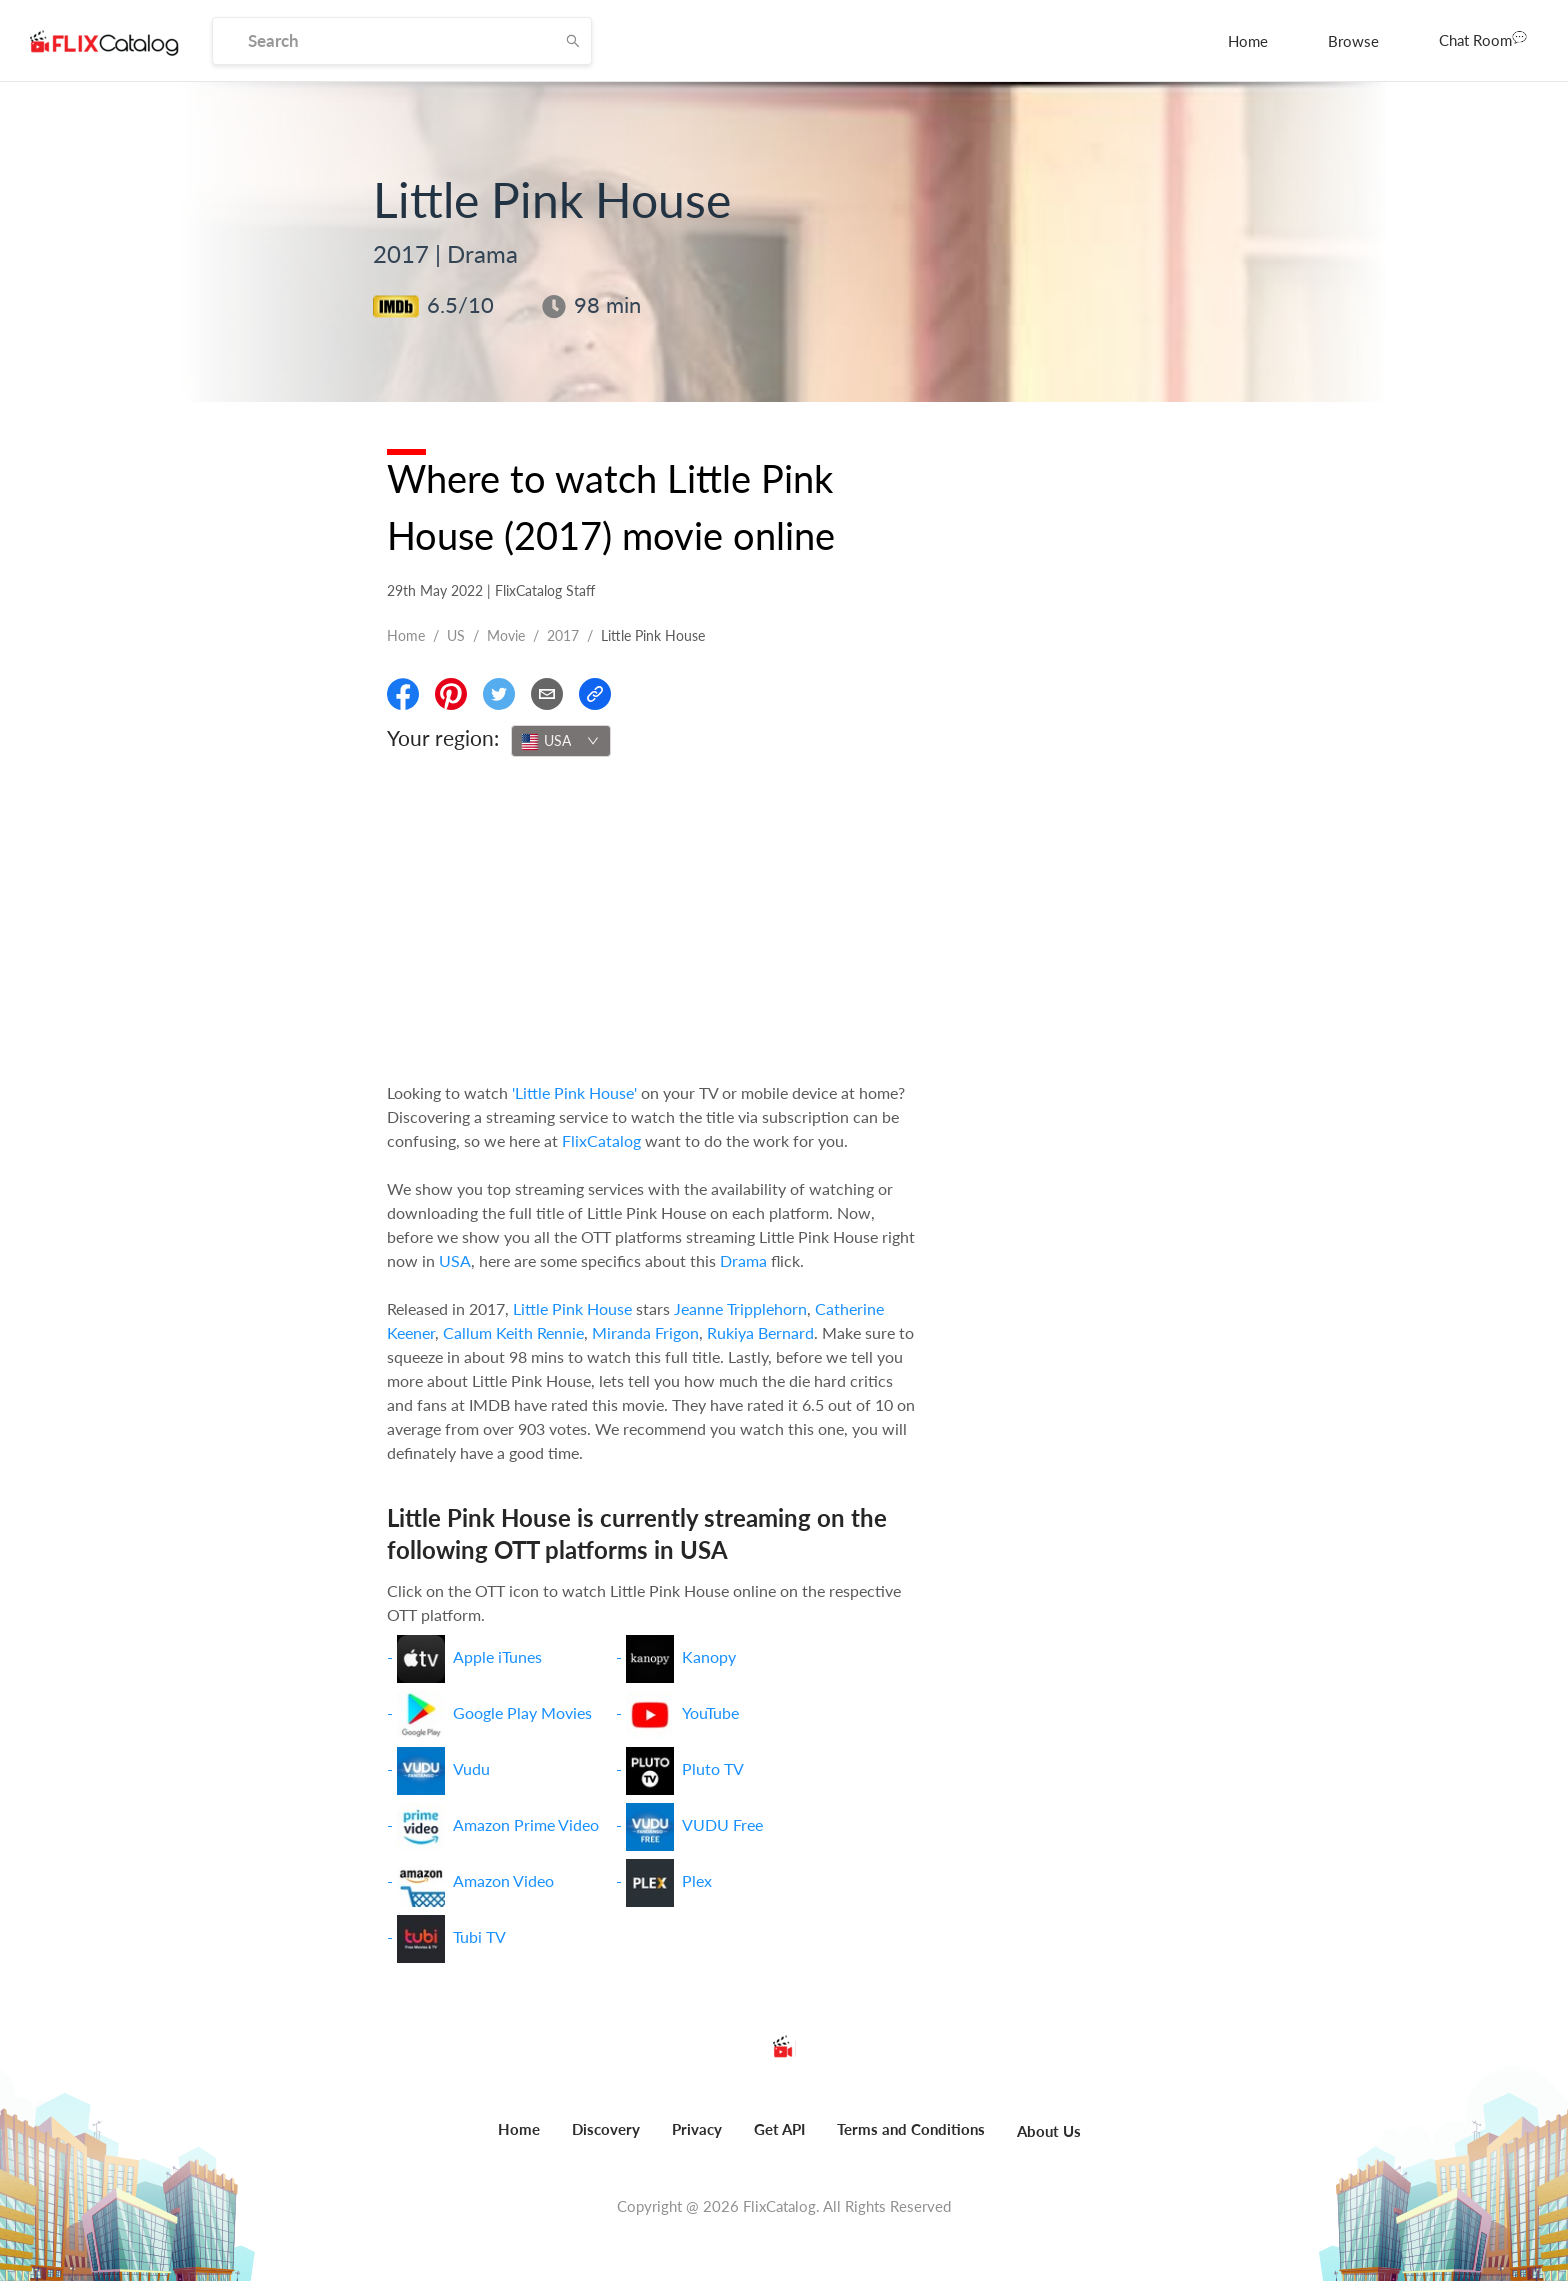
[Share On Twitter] (499, 694)
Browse (1353, 41)
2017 (563, 635)
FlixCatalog (601, 1140)
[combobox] (561, 741)
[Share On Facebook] (403, 694)
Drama (743, 1260)
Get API (779, 2129)
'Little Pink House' (574, 1092)
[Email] (547, 694)
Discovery (606, 2129)
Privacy (697, 2129)
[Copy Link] (595, 694)
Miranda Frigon (645, 1332)
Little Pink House (572, 1308)
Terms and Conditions (911, 2129)
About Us (1049, 2131)
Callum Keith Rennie (513, 1332)
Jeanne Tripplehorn (740, 1308)
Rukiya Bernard (760, 1332)
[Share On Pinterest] (451, 694)
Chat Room (1483, 39)
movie (506, 635)
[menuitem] (1248, 41)
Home (1248, 41)
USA (455, 1260)
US (456, 635)
